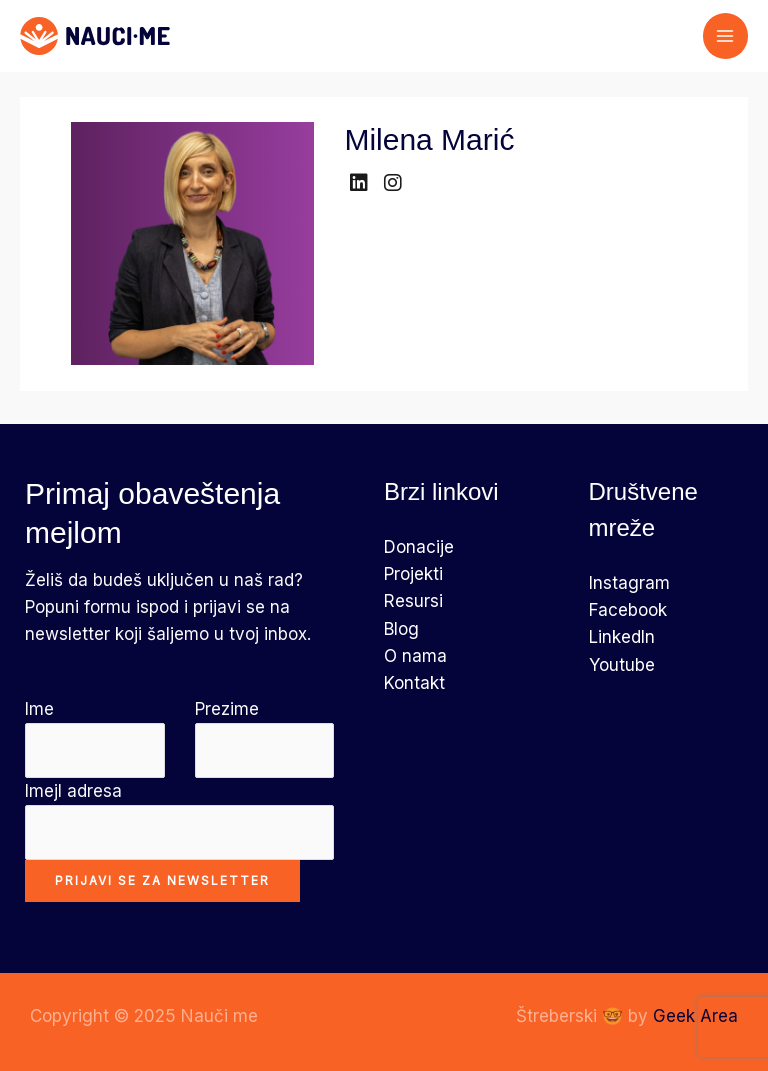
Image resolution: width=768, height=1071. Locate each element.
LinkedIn (622, 637)
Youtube (622, 665)
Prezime (265, 738)
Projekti (413, 574)
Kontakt (414, 683)
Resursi (413, 601)
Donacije (419, 547)
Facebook (628, 610)
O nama (415, 656)
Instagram (629, 583)
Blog (401, 629)
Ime (95, 738)
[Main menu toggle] (726, 36)
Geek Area (695, 1016)
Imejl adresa (179, 820)
